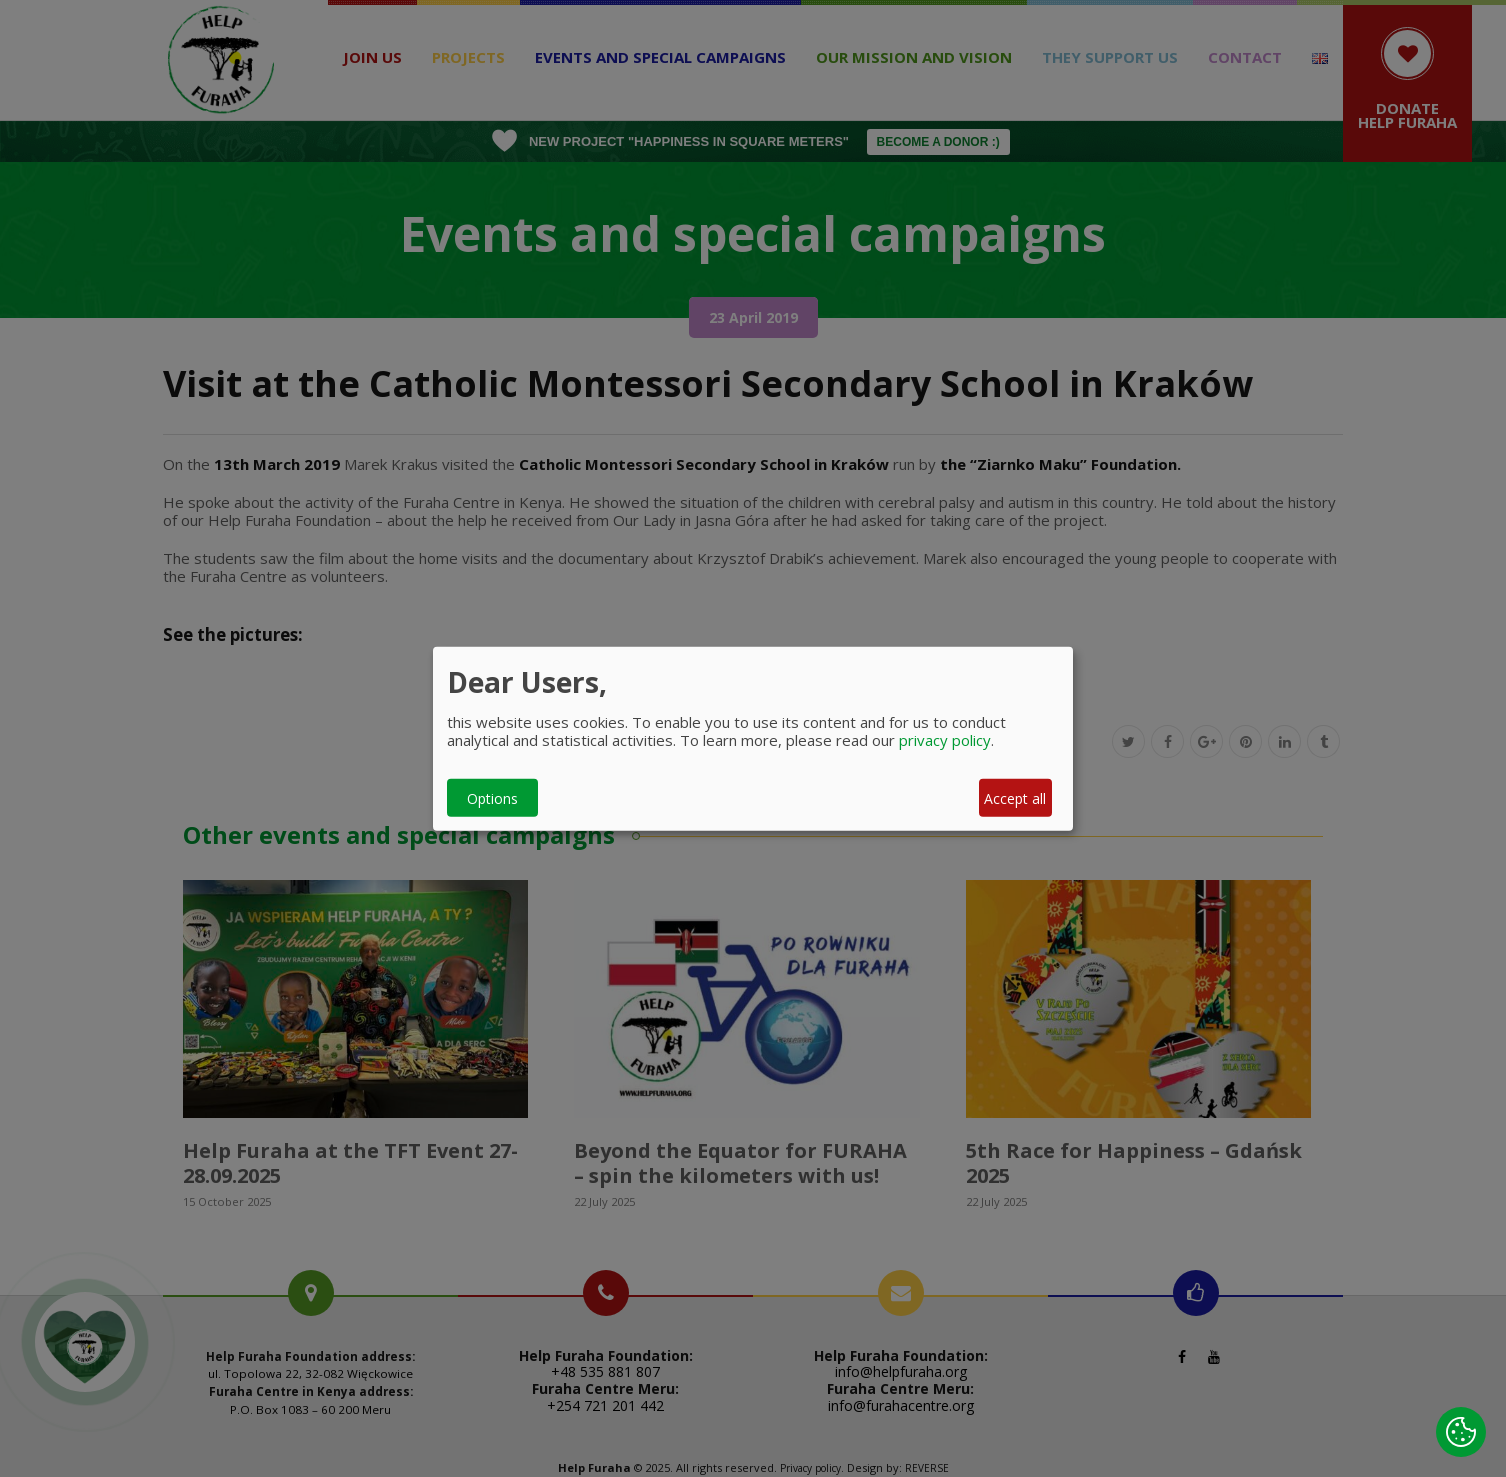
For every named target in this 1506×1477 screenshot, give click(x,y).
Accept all (1015, 797)
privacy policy (945, 740)
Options (492, 797)
